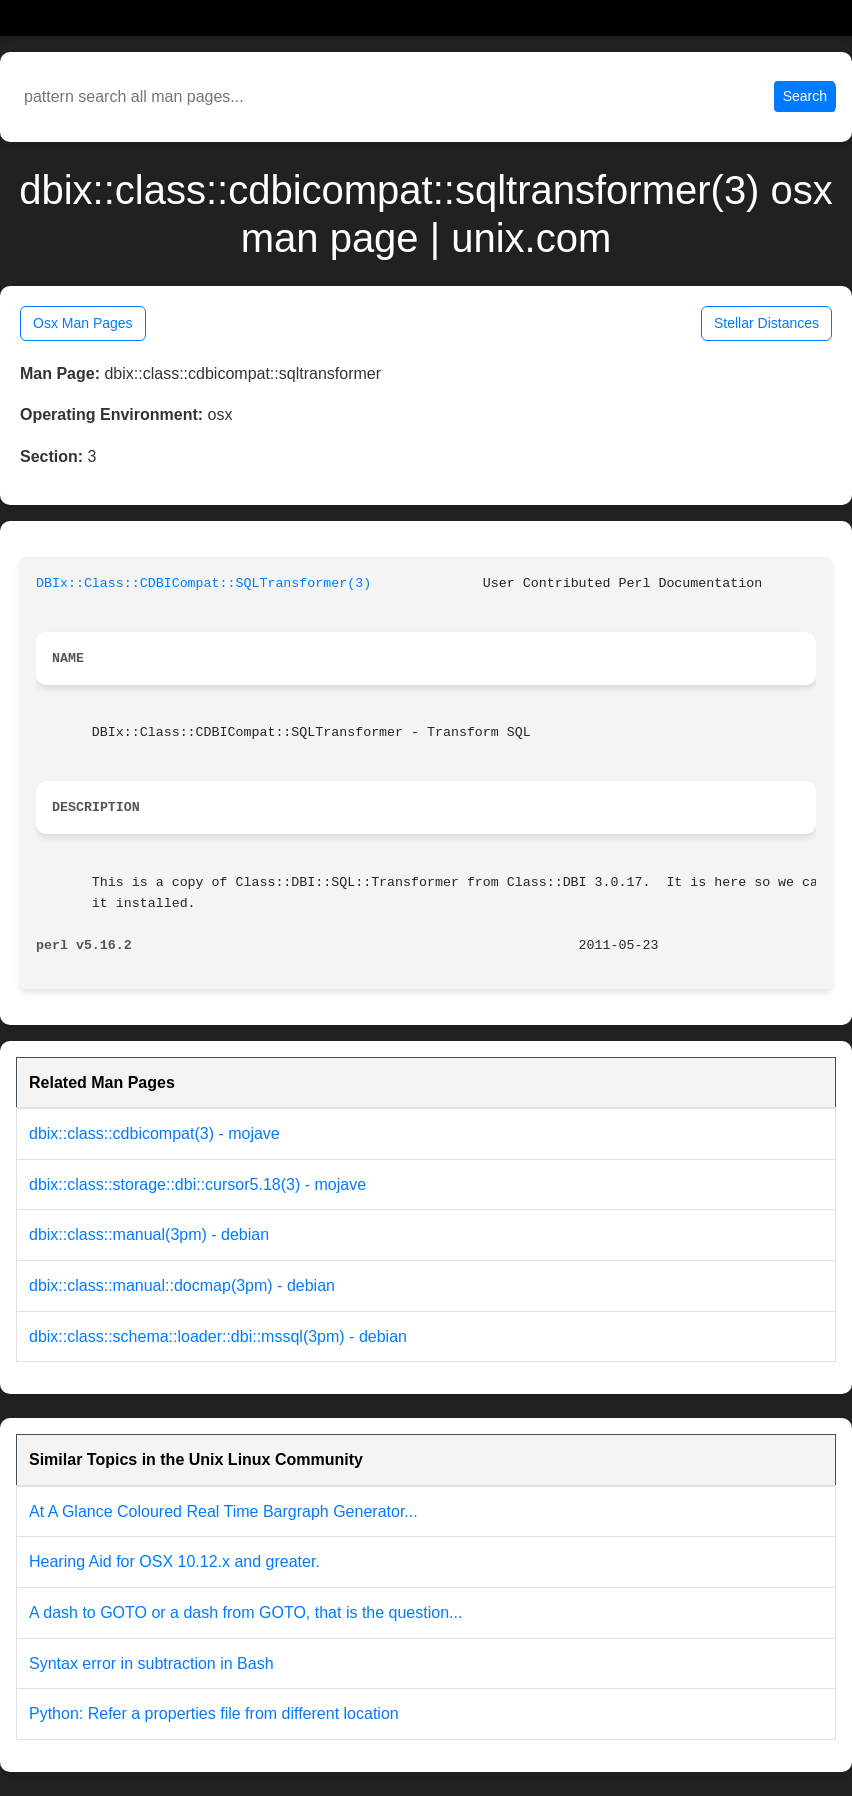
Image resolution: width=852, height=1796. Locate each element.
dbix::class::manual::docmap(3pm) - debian (182, 1285)
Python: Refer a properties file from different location (214, 1713)
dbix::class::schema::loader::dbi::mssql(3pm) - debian (218, 1336)
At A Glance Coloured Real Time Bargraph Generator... (223, 1511)
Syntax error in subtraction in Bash (151, 1663)
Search (805, 96)
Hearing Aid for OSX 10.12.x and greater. (174, 1561)
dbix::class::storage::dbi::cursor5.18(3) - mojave (197, 1184)
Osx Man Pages (83, 323)
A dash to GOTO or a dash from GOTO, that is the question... (245, 1612)
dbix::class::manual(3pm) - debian (149, 1234)
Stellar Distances (766, 323)
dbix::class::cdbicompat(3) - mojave (154, 1133)
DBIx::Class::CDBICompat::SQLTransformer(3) (203, 583)
